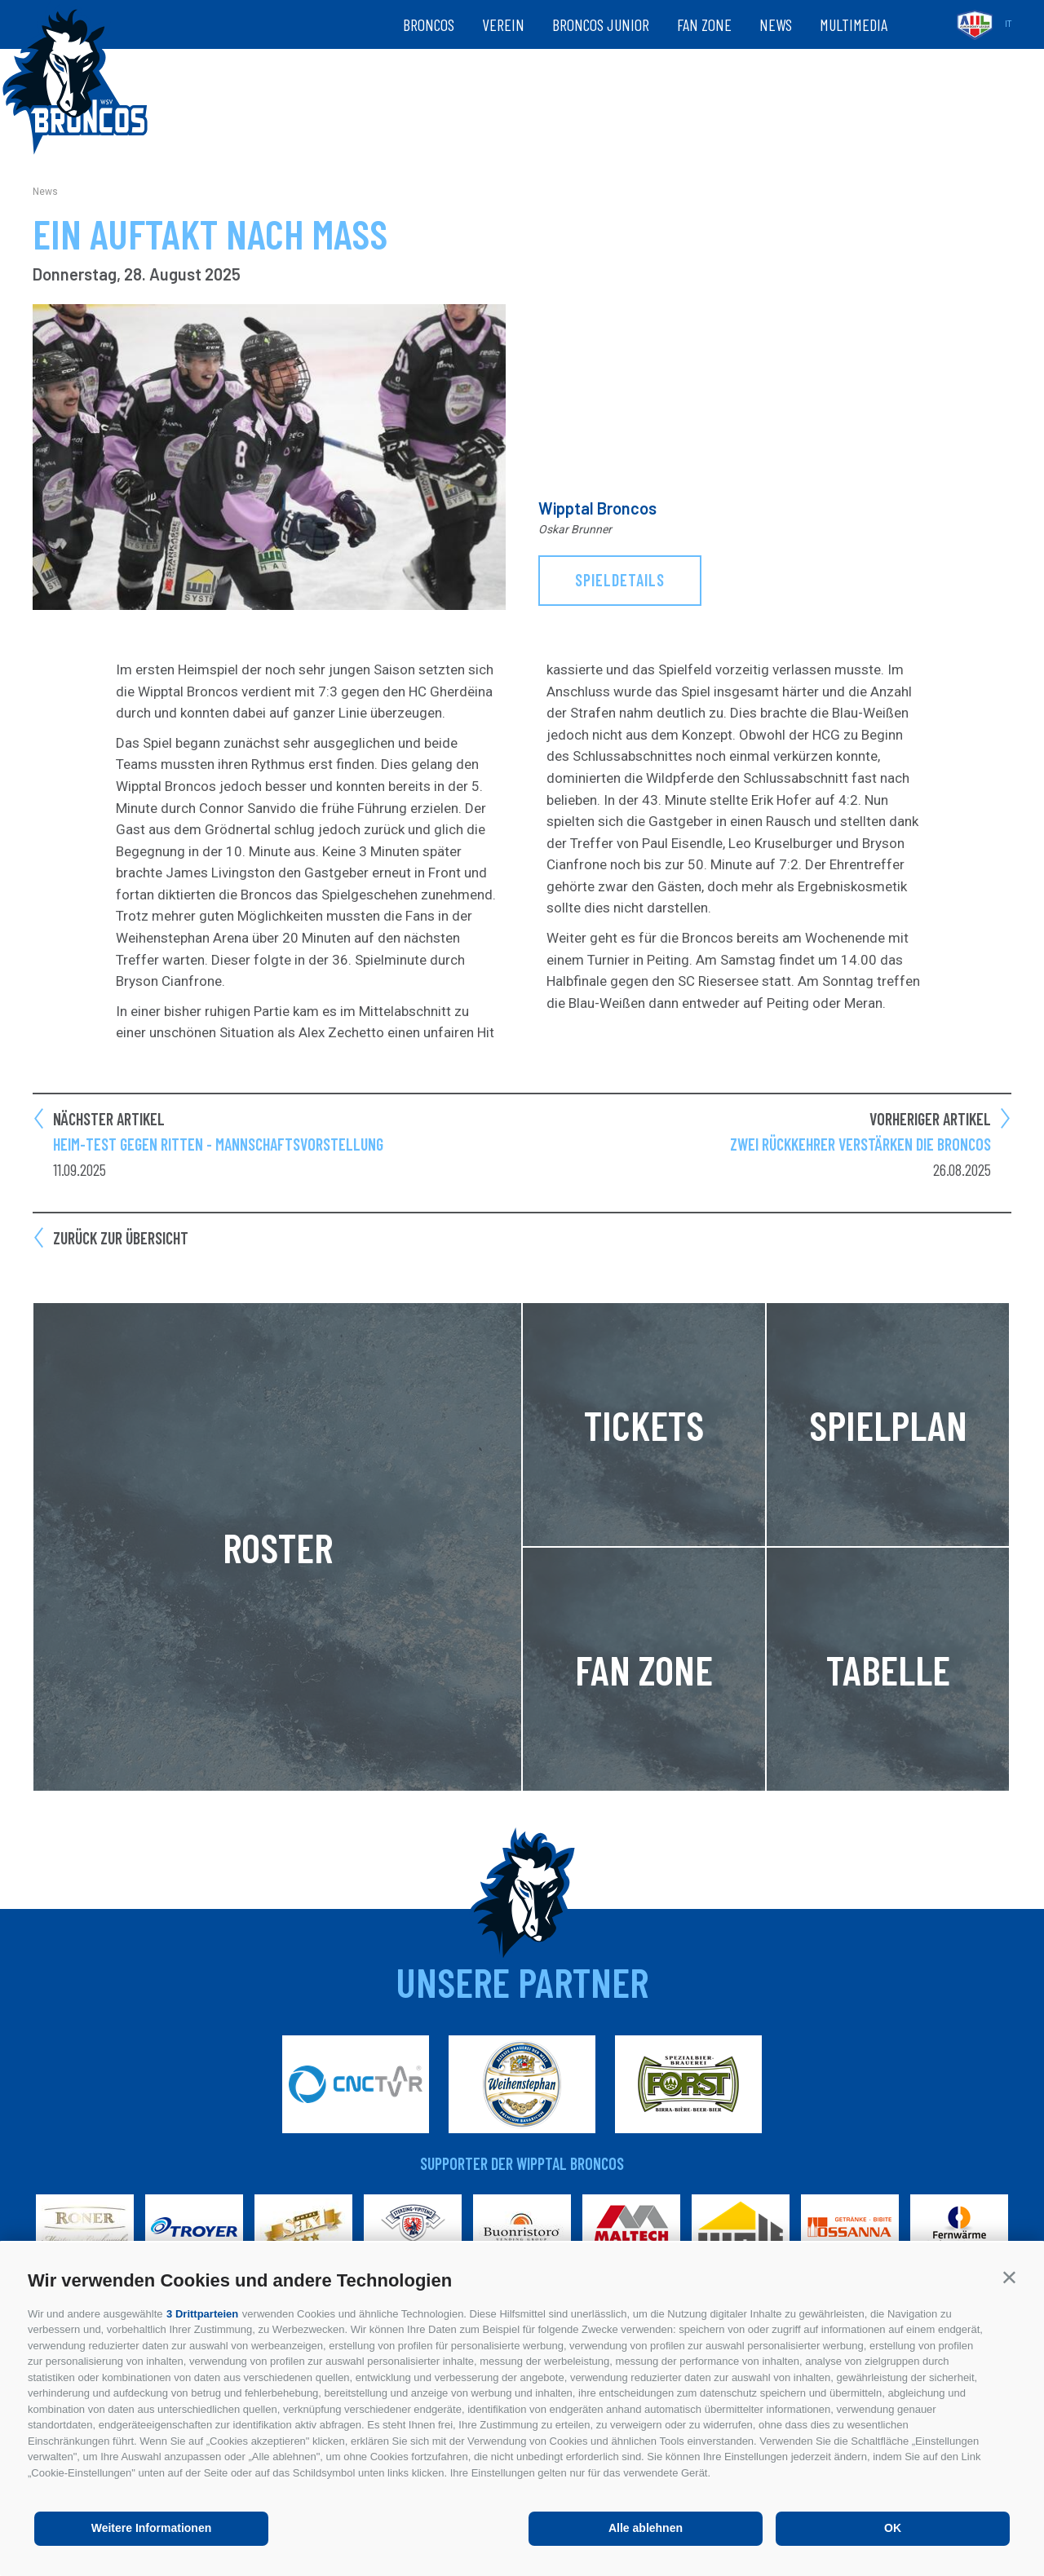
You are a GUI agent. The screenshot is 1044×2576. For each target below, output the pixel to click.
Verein (503, 24)
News (775, 24)
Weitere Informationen (151, 2527)
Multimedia (853, 24)
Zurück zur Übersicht (120, 1238)
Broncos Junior (600, 24)
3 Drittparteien (202, 2314)
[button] (1009, 2277)
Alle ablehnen (645, 2527)
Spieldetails (620, 580)
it (1008, 24)
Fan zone (704, 24)
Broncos (428, 24)
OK (892, 2527)
